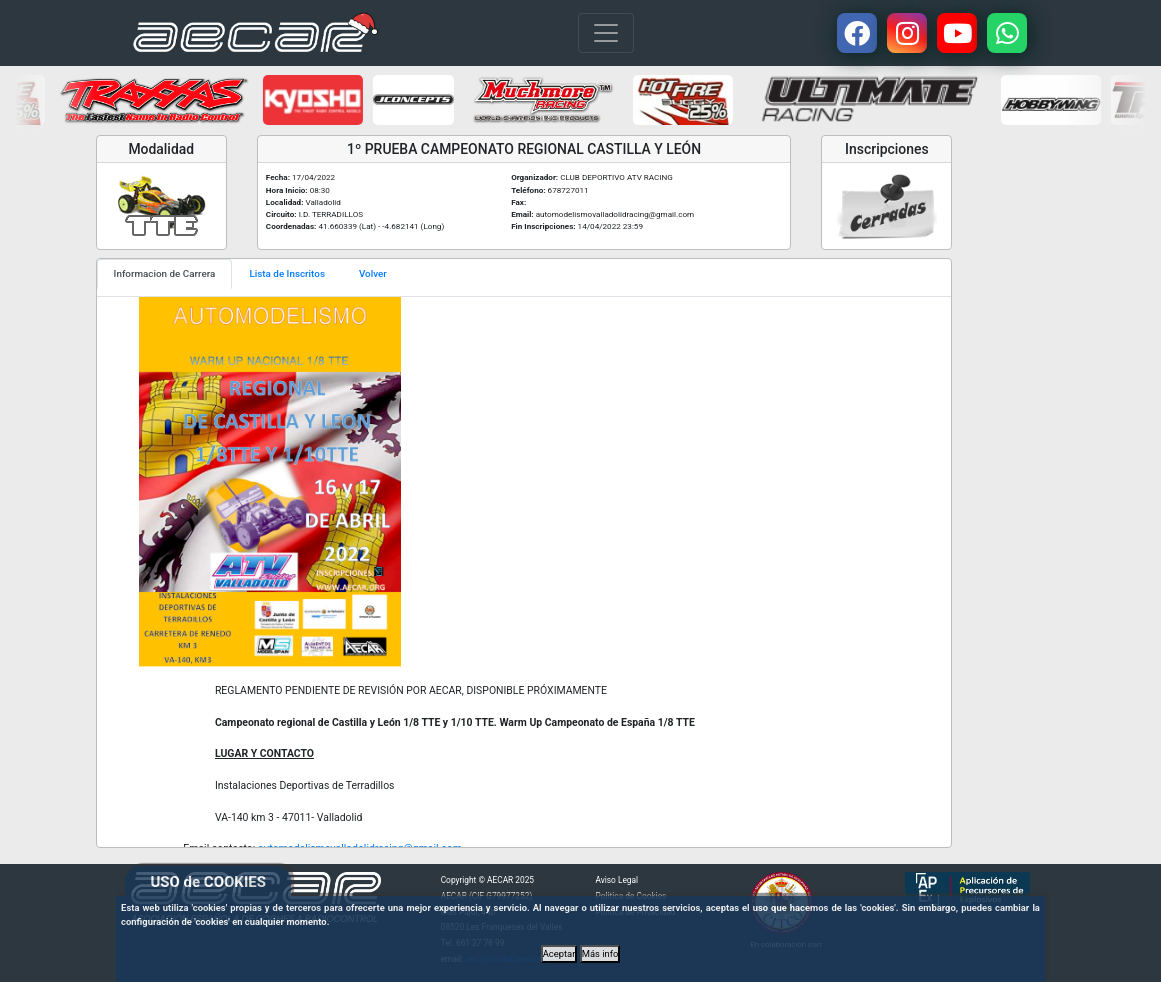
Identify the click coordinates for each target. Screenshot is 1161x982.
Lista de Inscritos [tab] (287, 273)
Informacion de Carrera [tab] (165, 273)
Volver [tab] (373, 273)
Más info (600, 953)
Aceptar (559, 953)
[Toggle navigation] (606, 33)
